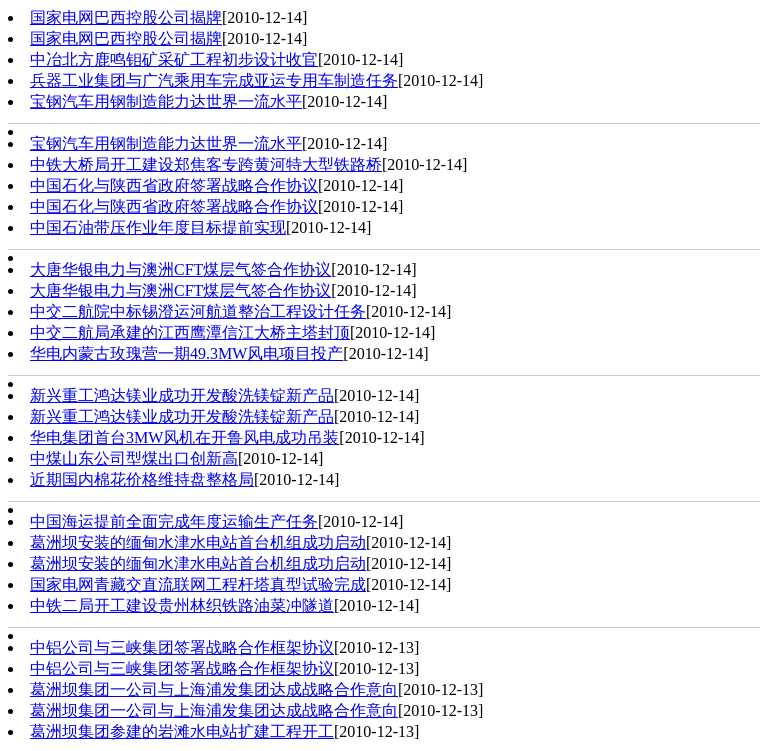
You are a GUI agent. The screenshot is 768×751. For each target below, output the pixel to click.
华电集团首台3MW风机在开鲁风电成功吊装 (184, 437)
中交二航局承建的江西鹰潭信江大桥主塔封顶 (190, 332)
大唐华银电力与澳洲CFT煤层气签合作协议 (180, 269)
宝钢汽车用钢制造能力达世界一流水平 (166, 101)
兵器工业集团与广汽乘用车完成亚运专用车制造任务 (214, 80)
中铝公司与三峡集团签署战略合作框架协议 (182, 647)
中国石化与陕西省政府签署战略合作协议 (174, 185)
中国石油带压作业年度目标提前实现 (158, 227)
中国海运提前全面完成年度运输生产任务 (174, 521)
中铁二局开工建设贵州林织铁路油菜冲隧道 (182, 605)
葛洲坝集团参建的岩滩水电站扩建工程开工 (182, 731)
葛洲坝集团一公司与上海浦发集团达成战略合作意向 (214, 689)
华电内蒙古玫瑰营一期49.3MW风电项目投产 (186, 353)
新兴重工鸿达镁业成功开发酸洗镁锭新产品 (182, 395)
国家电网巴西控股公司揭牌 (126, 17)
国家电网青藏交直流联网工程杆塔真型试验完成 (198, 584)
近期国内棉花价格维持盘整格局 (142, 479)
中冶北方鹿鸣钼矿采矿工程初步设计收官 (174, 59)
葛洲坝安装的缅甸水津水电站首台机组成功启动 (198, 542)
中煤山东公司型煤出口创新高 (134, 458)
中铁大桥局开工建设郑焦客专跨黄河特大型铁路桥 (206, 164)
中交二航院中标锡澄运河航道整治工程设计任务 (198, 311)
